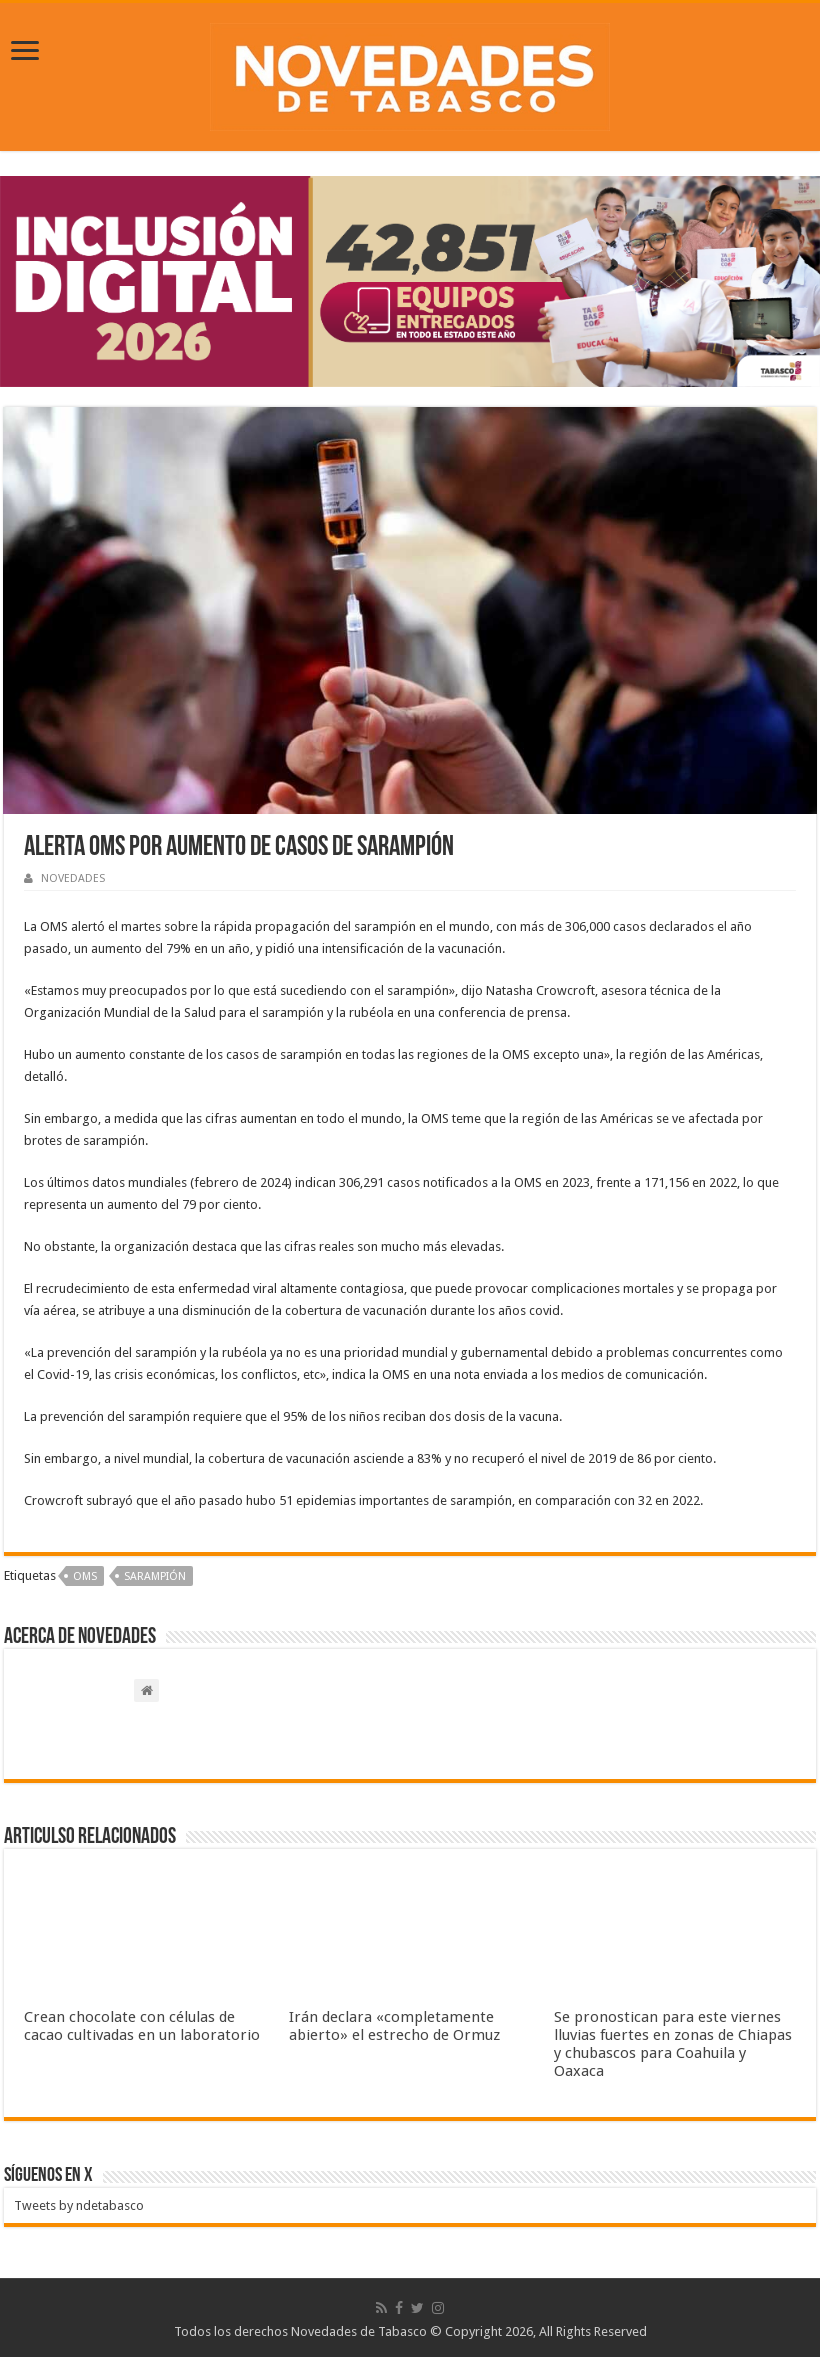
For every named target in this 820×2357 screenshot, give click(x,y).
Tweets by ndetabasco (79, 2205)
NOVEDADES (73, 878)
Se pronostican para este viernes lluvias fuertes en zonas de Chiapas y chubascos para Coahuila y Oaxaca (673, 2044)
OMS (85, 1576)
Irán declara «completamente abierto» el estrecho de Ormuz (394, 2026)
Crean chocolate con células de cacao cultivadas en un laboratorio (142, 2026)
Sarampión (155, 1576)
